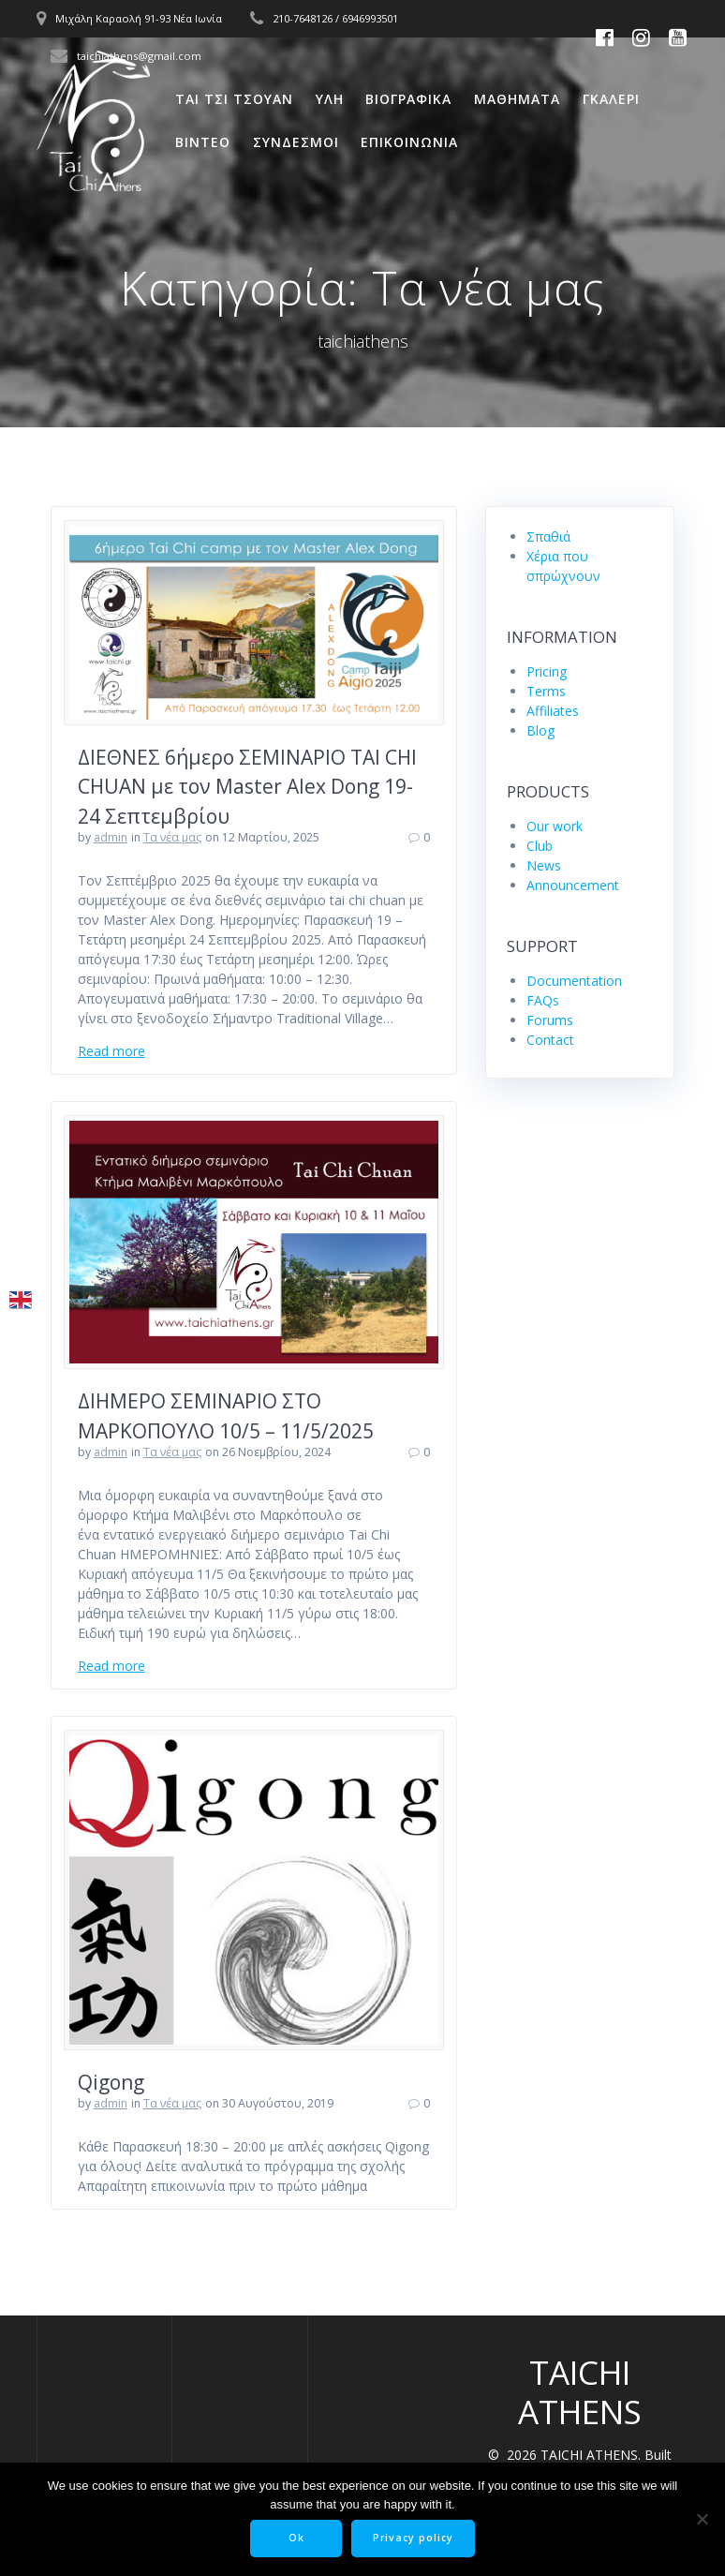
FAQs (542, 1000)
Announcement (572, 885)
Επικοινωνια (409, 142)
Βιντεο (202, 142)
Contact (550, 1040)
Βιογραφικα (408, 99)
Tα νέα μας (172, 837)
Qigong (111, 2082)
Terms (546, 691)
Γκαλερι (611, 99)
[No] (701, 2518)
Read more (111, 1051)
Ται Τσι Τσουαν (234, 99)
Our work (554, 826)
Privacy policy (413, 2537)
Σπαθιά (548, 536)
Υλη (330, 99)
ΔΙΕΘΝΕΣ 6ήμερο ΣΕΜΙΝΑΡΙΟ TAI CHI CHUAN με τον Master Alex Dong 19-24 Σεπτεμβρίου (247, 786)
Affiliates (552, 711)
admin (110, 837)
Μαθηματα (517, 99)
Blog (540, 730)
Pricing (546, 671)
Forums (549, 1020)
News (543, 865)
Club (539, 846)
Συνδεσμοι (296, 142)
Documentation (574, 981)
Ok (296, 2537)
